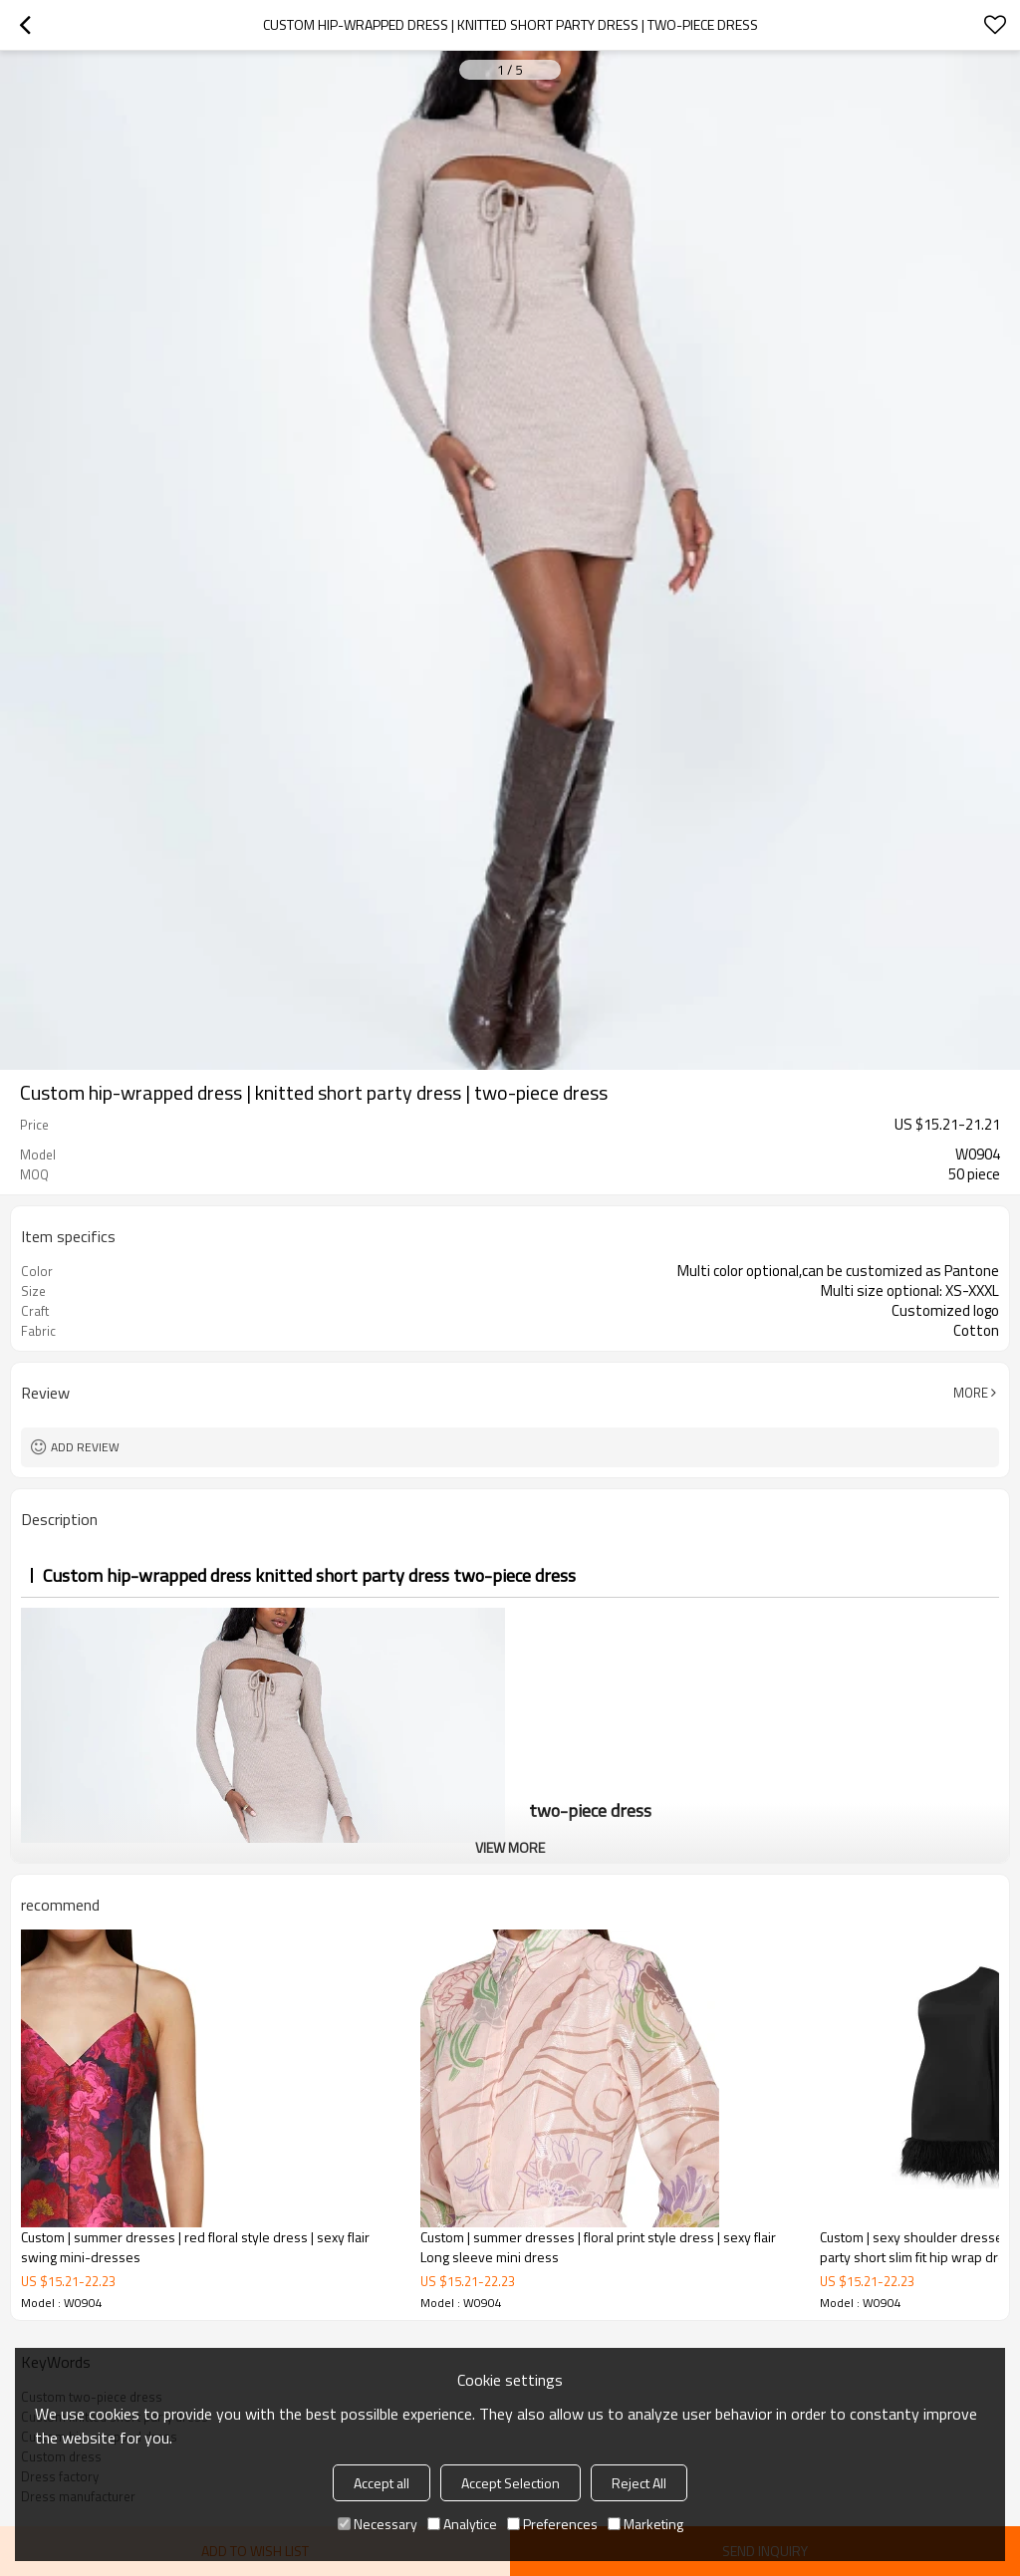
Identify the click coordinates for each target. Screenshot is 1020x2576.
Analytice (462, 2523)
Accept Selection (510, 2482)
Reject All (639, 2482)
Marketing (645, 2523)
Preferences (552, 2523)
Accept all (381, 2482)
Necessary (377, 2523)
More (970, 1393)
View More (510, 1847)
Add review (85, 1446)
